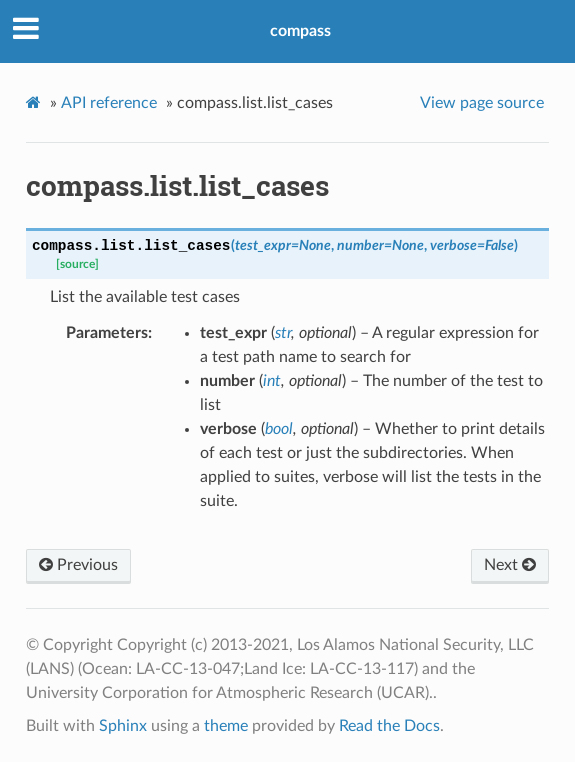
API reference (109, 103)
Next (510, 565)
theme (226, 726)
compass (300, 31)
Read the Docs (389, 726)
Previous (78, 565)
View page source (482, 103)
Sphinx (123, 726)
